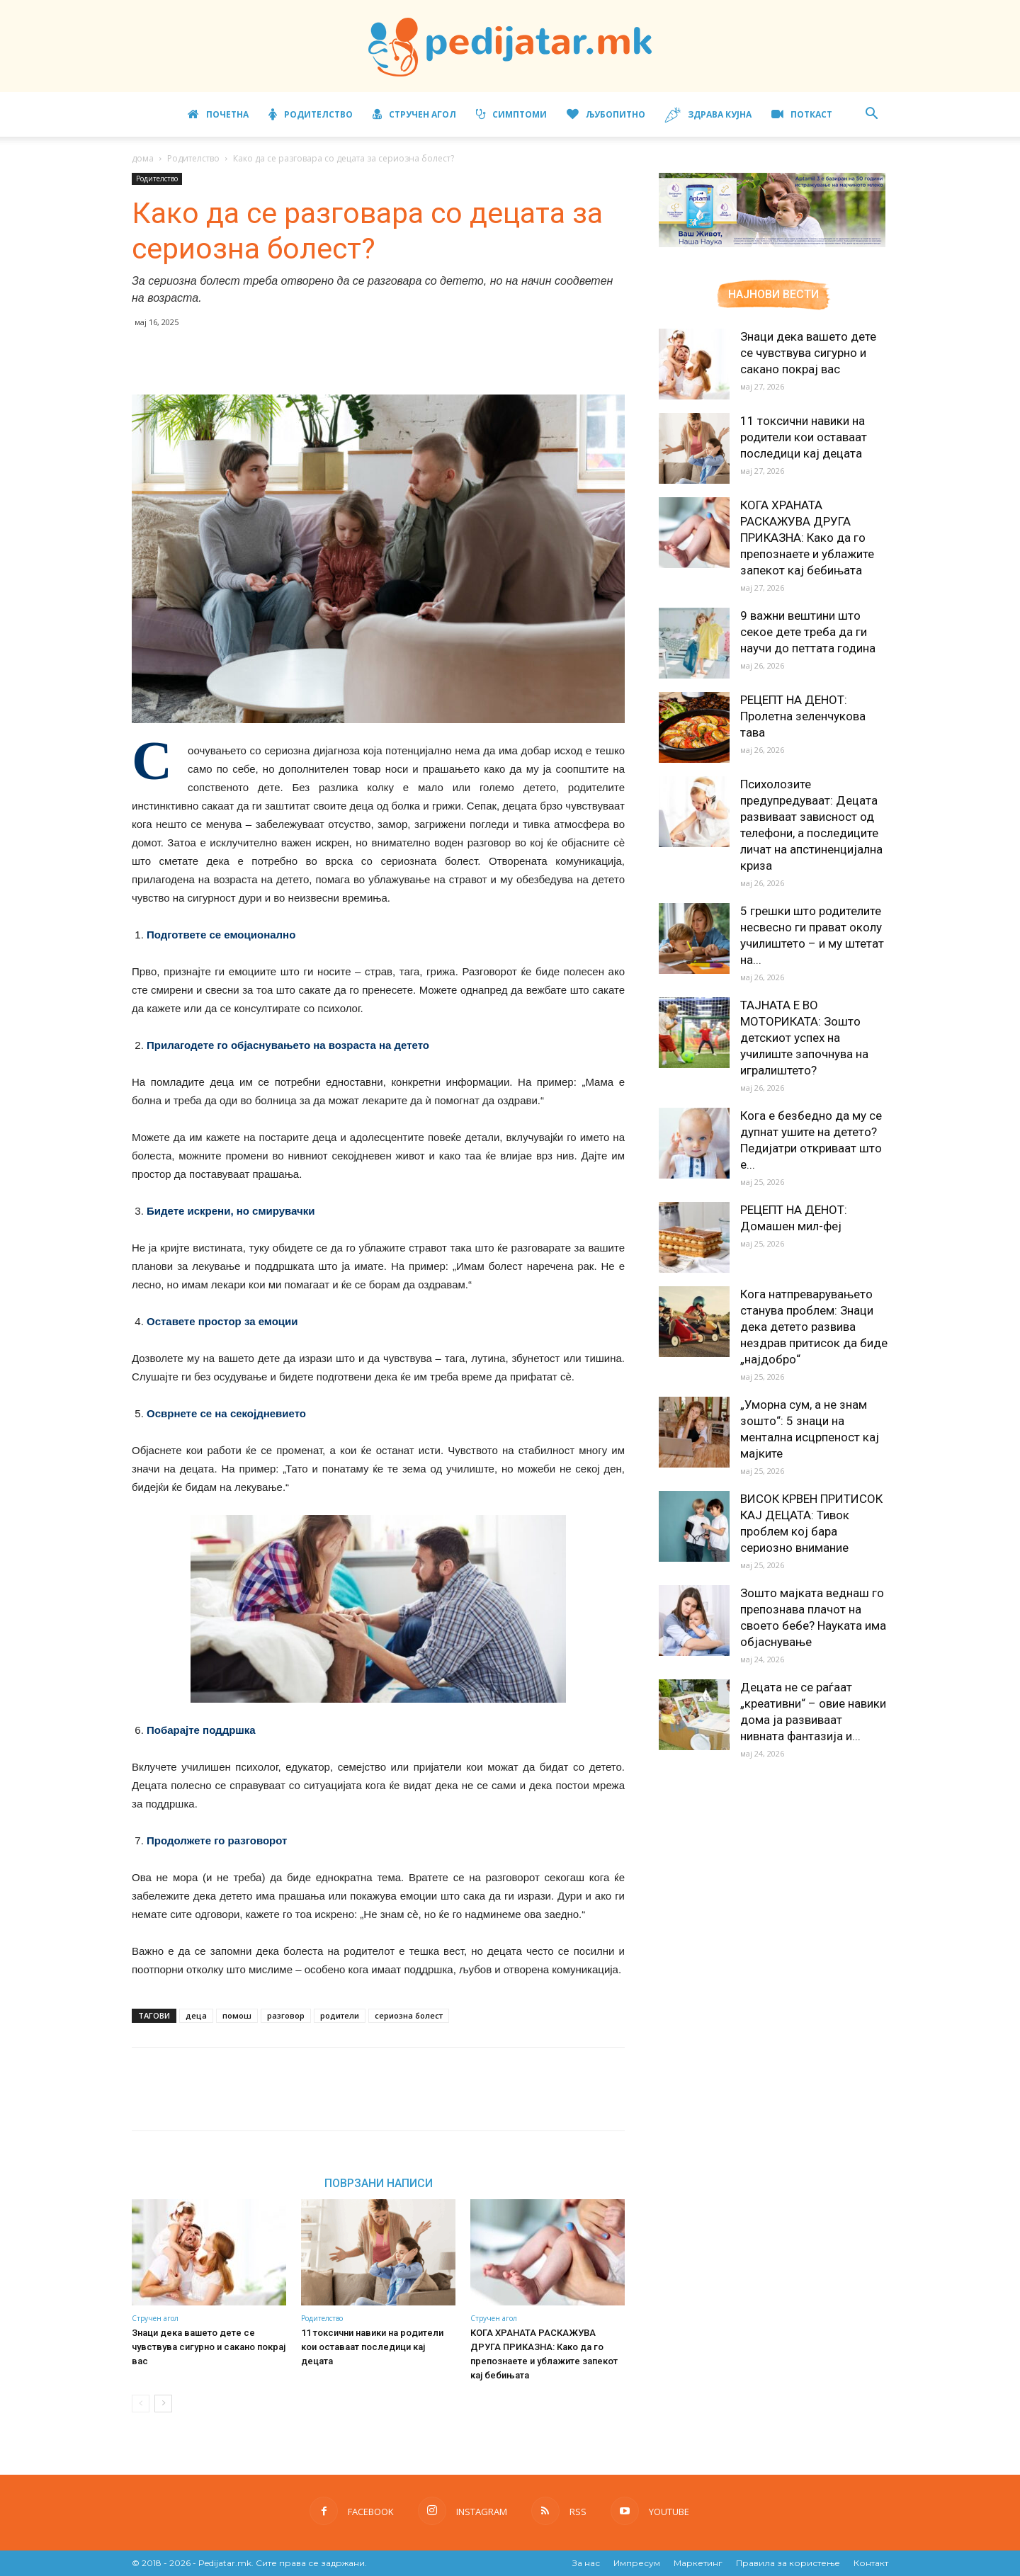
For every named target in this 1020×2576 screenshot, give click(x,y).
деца (196, 2015)
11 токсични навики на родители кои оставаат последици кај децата (372, 2346)
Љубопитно (606, 114)
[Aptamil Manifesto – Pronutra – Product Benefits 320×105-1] (772, 244)
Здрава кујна (708, 115)
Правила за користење (788, 2563)
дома (143, 158)
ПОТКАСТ (801, 114)
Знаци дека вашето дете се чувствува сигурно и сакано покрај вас (208, 2346)
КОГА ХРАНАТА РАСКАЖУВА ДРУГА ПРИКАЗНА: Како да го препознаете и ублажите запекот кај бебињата (807, 537)
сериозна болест (409, 2015)
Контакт (871, 2563)
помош (236, 2015)
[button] (871, 115)
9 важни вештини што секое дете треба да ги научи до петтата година (808, 631)
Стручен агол (414, 114)
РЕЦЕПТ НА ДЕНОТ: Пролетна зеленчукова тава (803, 716)
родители (339, 2015)
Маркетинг (698, 2563)
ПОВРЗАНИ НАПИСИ (378, 2183)
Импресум (636, 2563)
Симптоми (511, 114)
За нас (586, 2563)
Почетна (218, 114)
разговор (286, 2015)
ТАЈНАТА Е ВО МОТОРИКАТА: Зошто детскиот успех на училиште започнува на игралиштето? (804, 1037)
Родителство (310, 114)
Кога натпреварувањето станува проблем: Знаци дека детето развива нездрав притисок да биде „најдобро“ (814, 1326)
